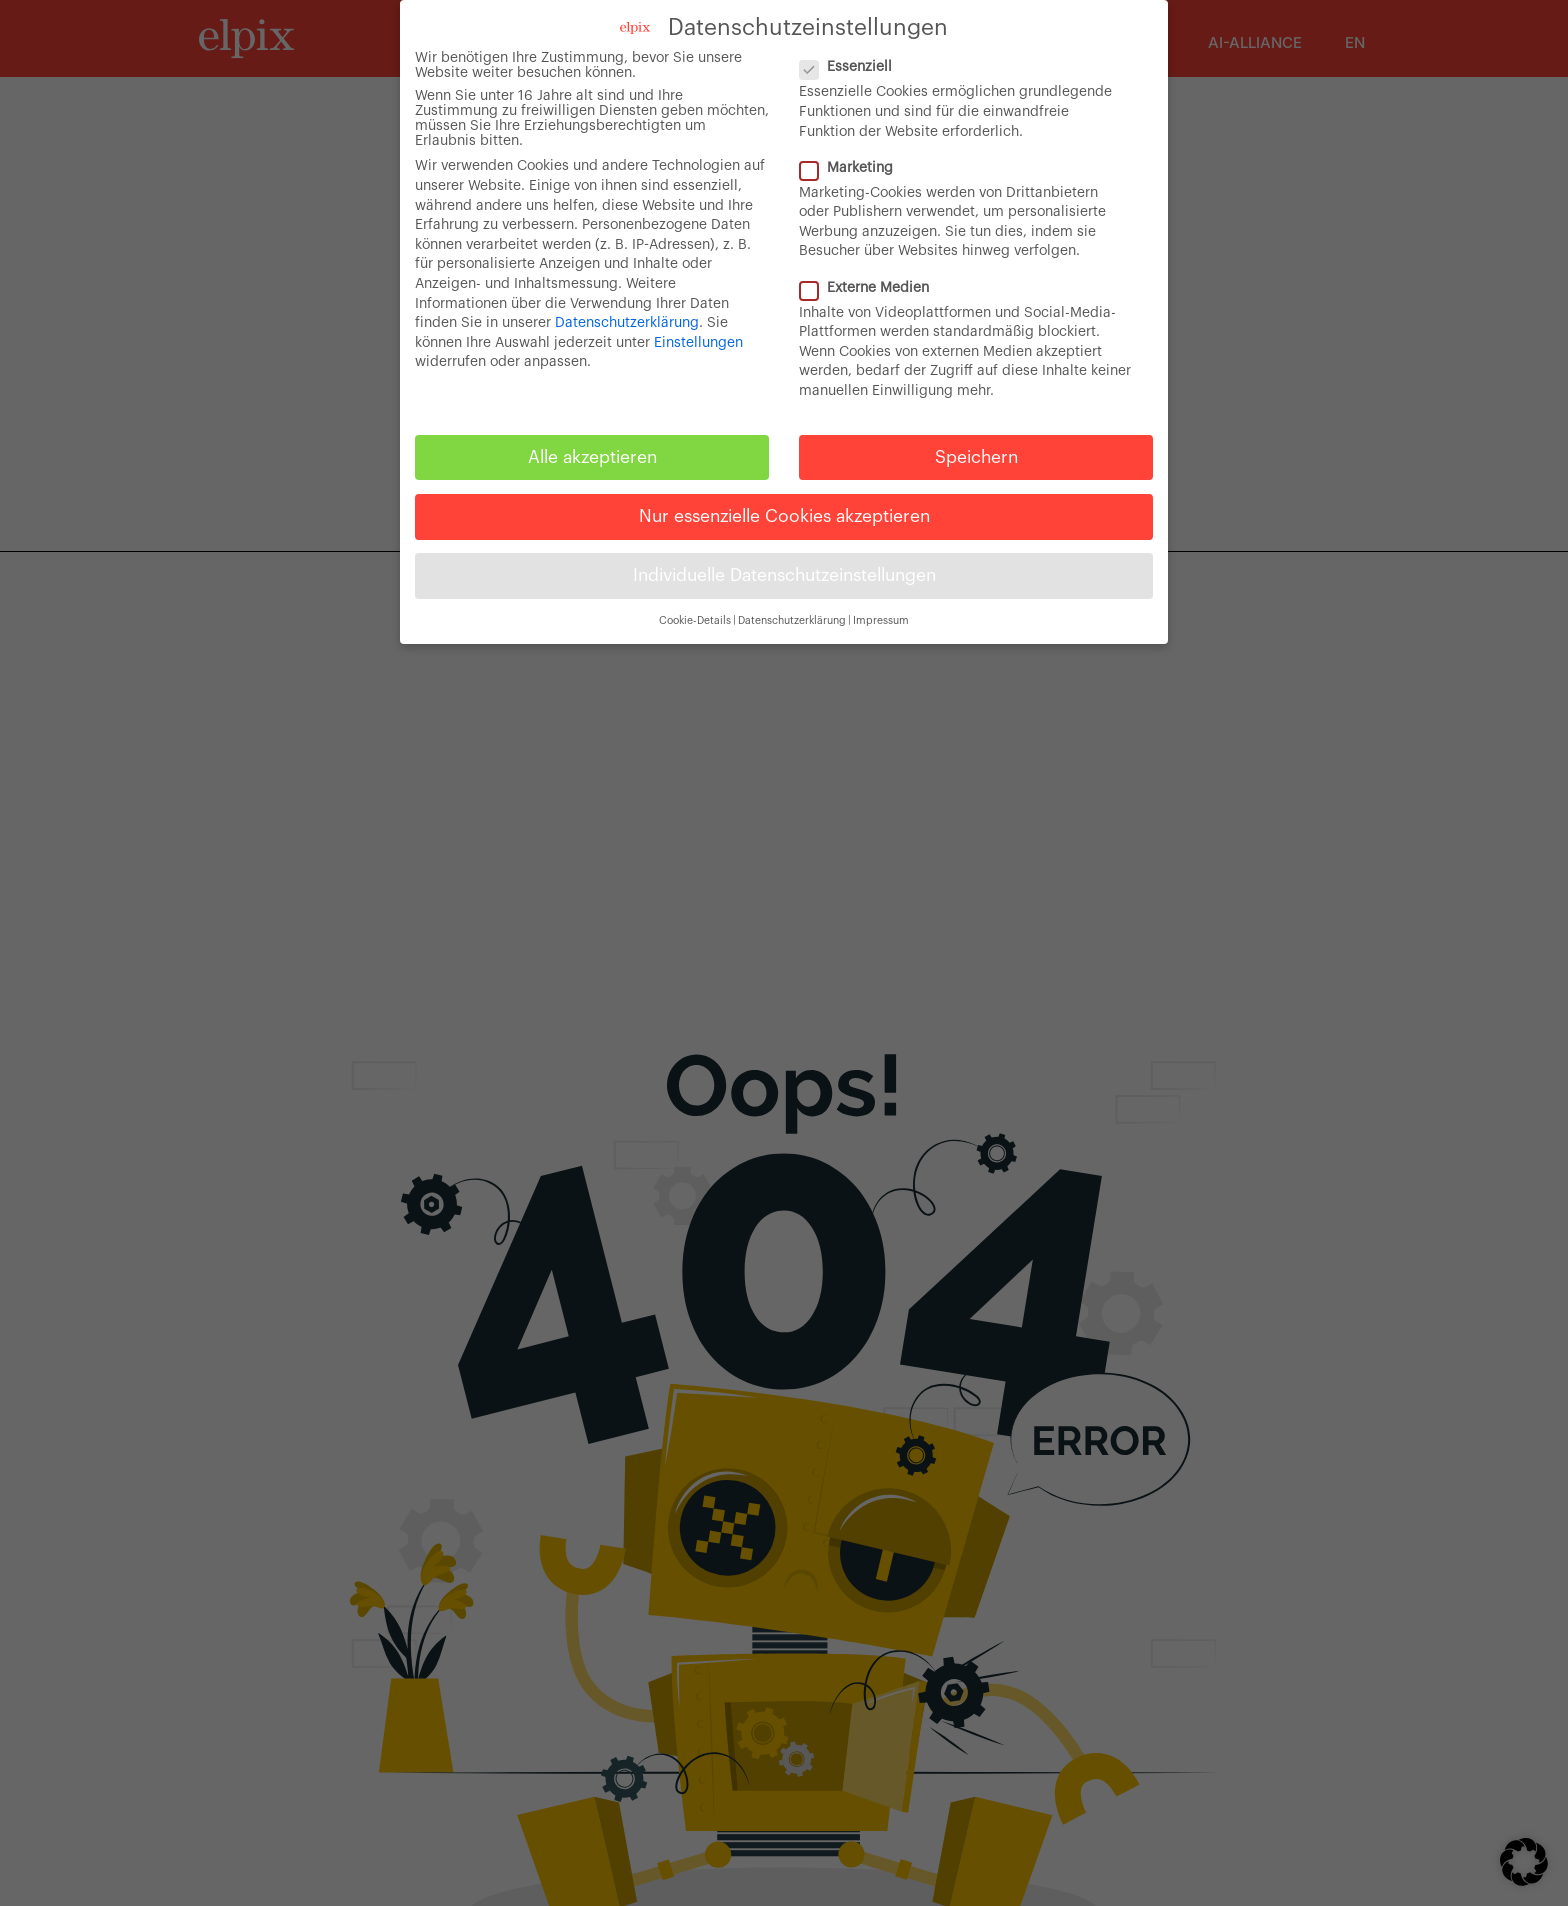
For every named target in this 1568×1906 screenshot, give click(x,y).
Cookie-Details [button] (695, 620)
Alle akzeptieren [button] (592, 457)
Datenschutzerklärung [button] (792, 620)
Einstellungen (698, 343)
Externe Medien (872, 288)
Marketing (854, 168)
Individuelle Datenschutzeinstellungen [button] (784, 575)
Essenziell (854, 67)
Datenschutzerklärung (627, 323)
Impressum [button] (881, 620)
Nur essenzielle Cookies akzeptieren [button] (784, 516)
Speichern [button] (976, 457)
